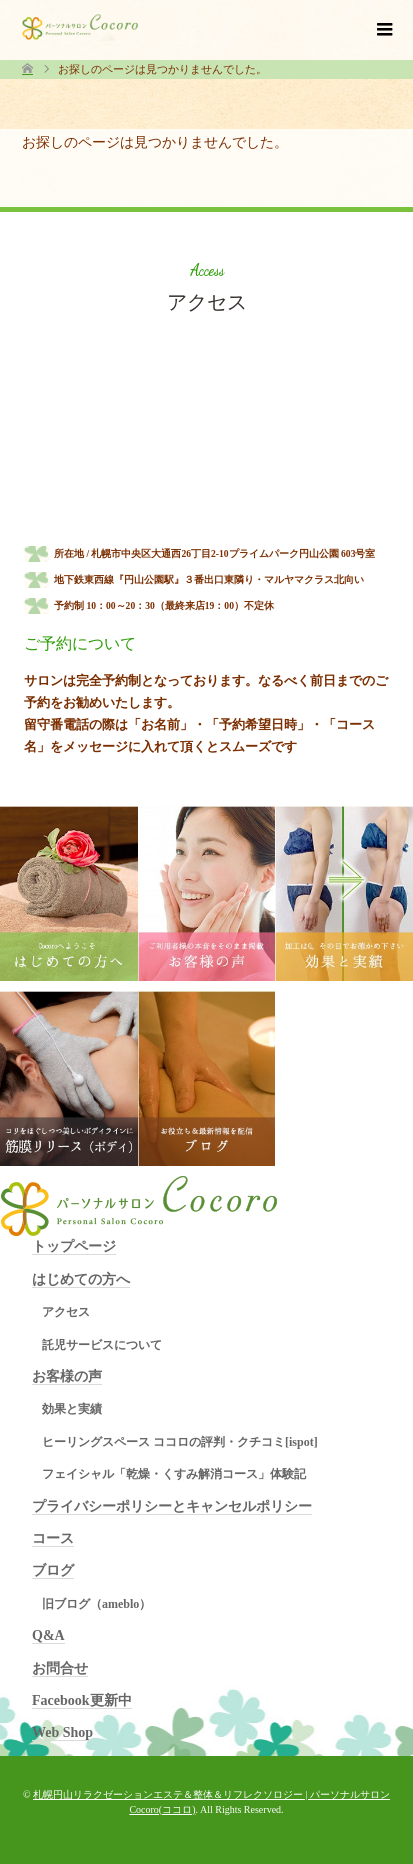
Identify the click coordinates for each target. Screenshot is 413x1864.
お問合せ (60, 1668)
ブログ (53, 1570)
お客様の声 (67, 1376)
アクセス (66, 1312)
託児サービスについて (102, 1345)
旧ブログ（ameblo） (96, 1604)
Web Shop (62, 1732)
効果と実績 (72, 1409)
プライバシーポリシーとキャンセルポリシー (172, 1506)
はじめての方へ (81, 1279)
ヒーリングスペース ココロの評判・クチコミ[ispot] (180, 1442)
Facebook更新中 (82, 1700)
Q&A (48, 1635)
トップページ (74, 1246)
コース (53, 1538)
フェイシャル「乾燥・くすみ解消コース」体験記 (174, 1474)
